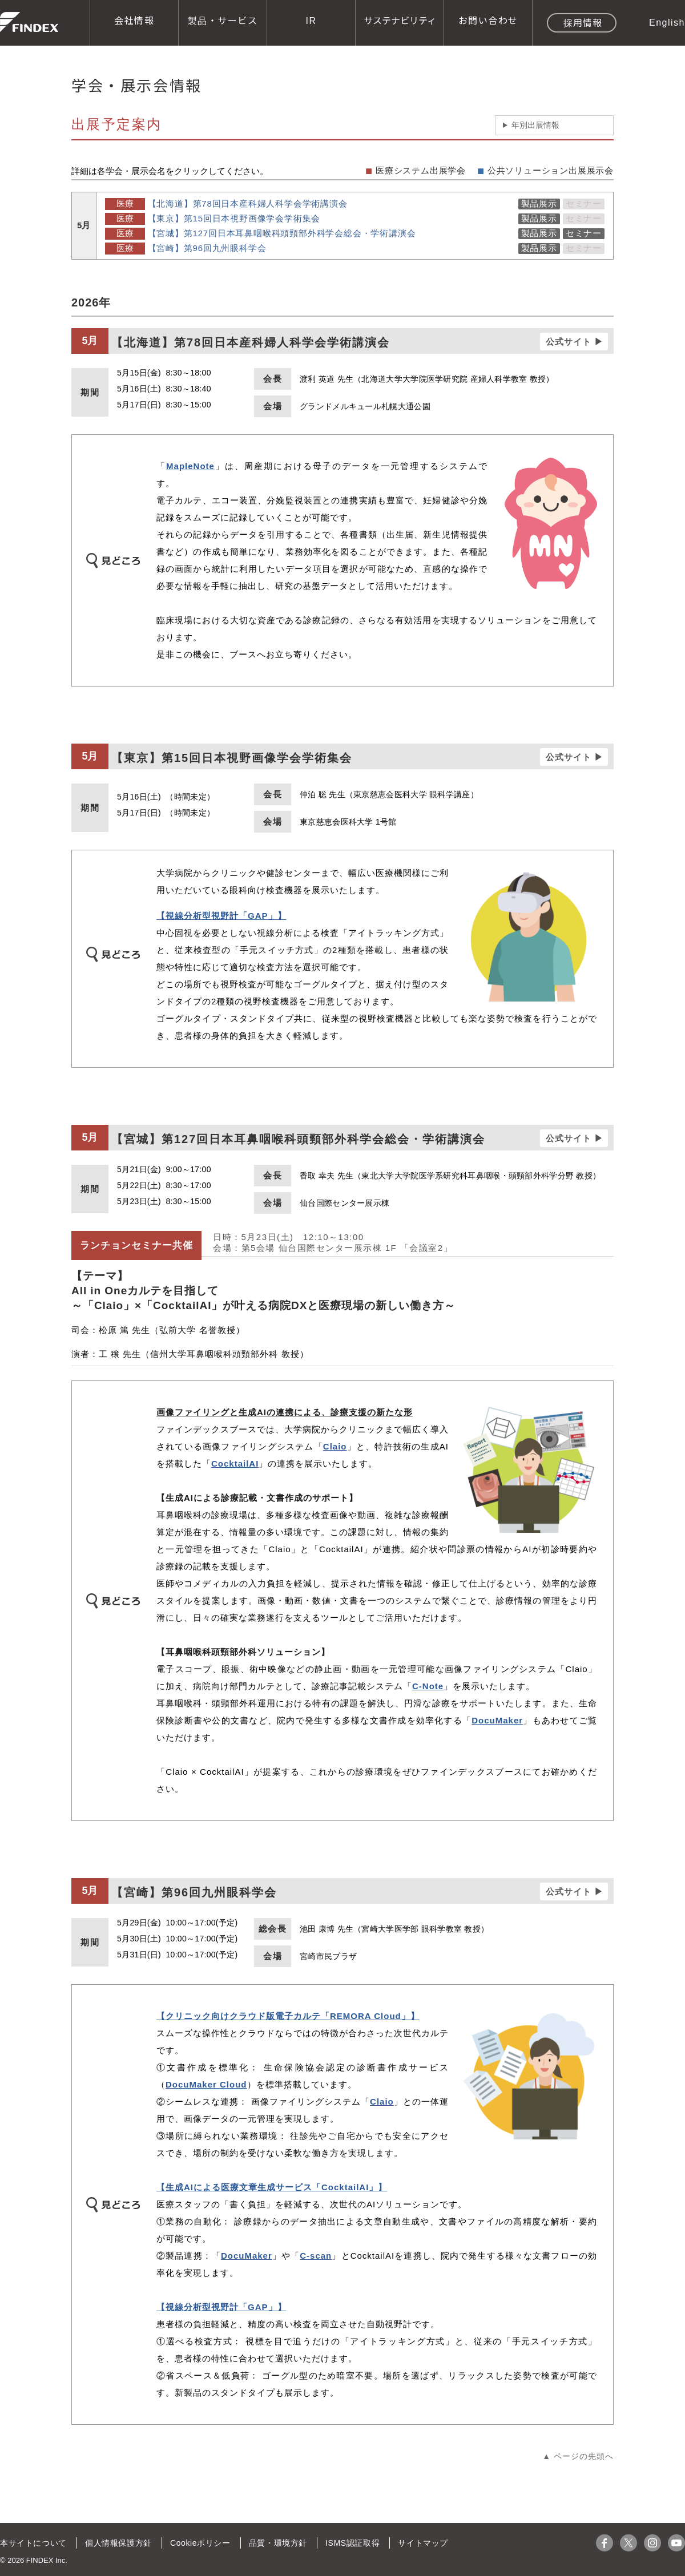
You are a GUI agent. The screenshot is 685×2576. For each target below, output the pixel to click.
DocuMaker (497, 1720)
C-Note (428, 1686)
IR (311, 20)
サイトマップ (420, 2542)
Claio (335, 1446)
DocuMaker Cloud (206, 2084)
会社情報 (134, 20)
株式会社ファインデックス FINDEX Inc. (29, 22)
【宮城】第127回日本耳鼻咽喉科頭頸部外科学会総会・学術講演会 (282, 233)
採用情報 (582, 22)
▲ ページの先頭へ (578, 2456)
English (667, 22)
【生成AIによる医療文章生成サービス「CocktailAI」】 (271, 2187)
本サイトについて (33, 2542)
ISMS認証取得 (350, 2542)
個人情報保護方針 (117, 2542)
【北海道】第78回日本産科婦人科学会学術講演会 (248, 203)
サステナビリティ (400, 20)
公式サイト (568, 341)
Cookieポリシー (199, 2542)
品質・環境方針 (276, 2542)
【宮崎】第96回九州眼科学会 (207, 248)
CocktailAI (235, 1463)
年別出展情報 (535, 125)
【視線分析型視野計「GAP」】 (221, 915)
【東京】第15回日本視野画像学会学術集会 (234, 218)
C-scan (316, 2255)
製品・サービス (223, 20)
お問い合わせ (488, 20)
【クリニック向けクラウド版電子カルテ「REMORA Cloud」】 (288, 2016)
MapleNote (190, 466)
